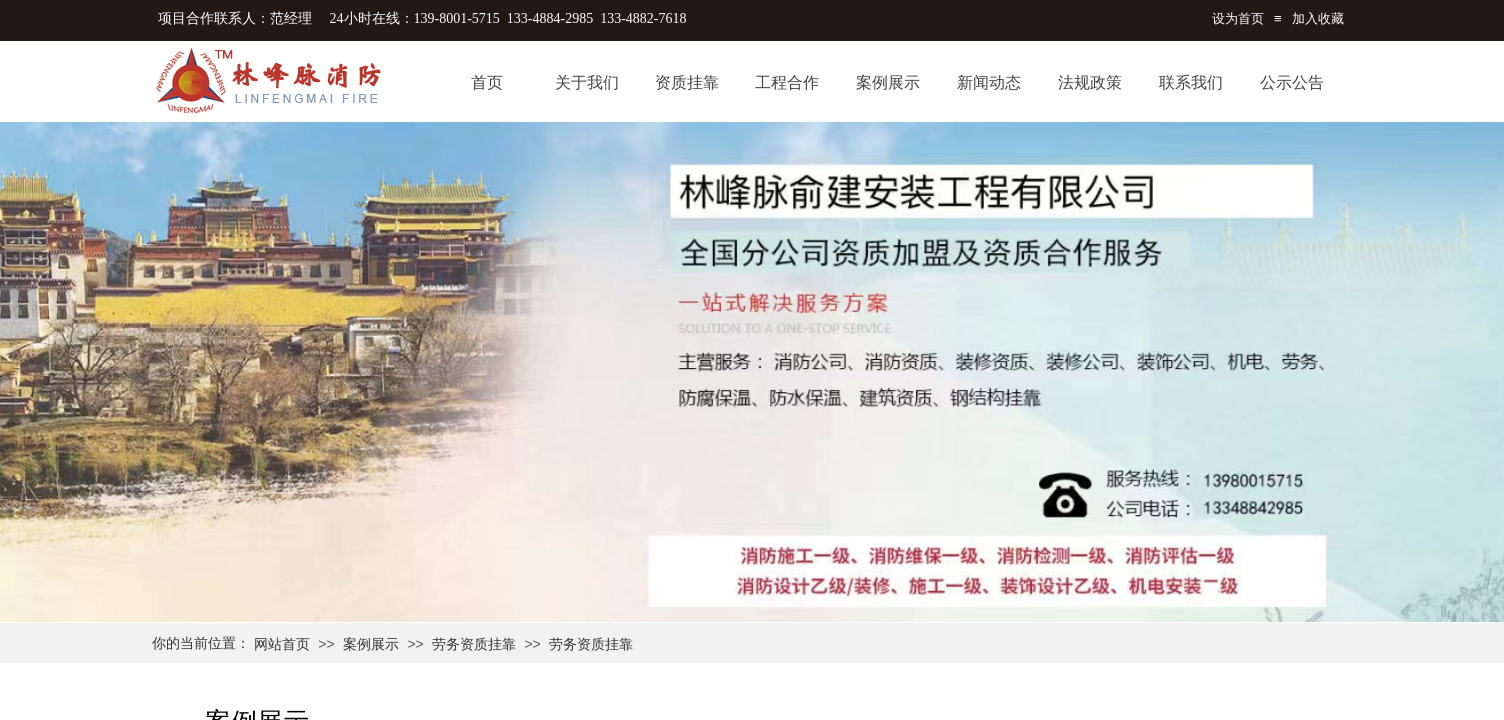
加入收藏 (1318, 18)
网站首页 (282, 644)
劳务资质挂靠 (474, 644)
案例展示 (371, 644)
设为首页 (1238, 18)
